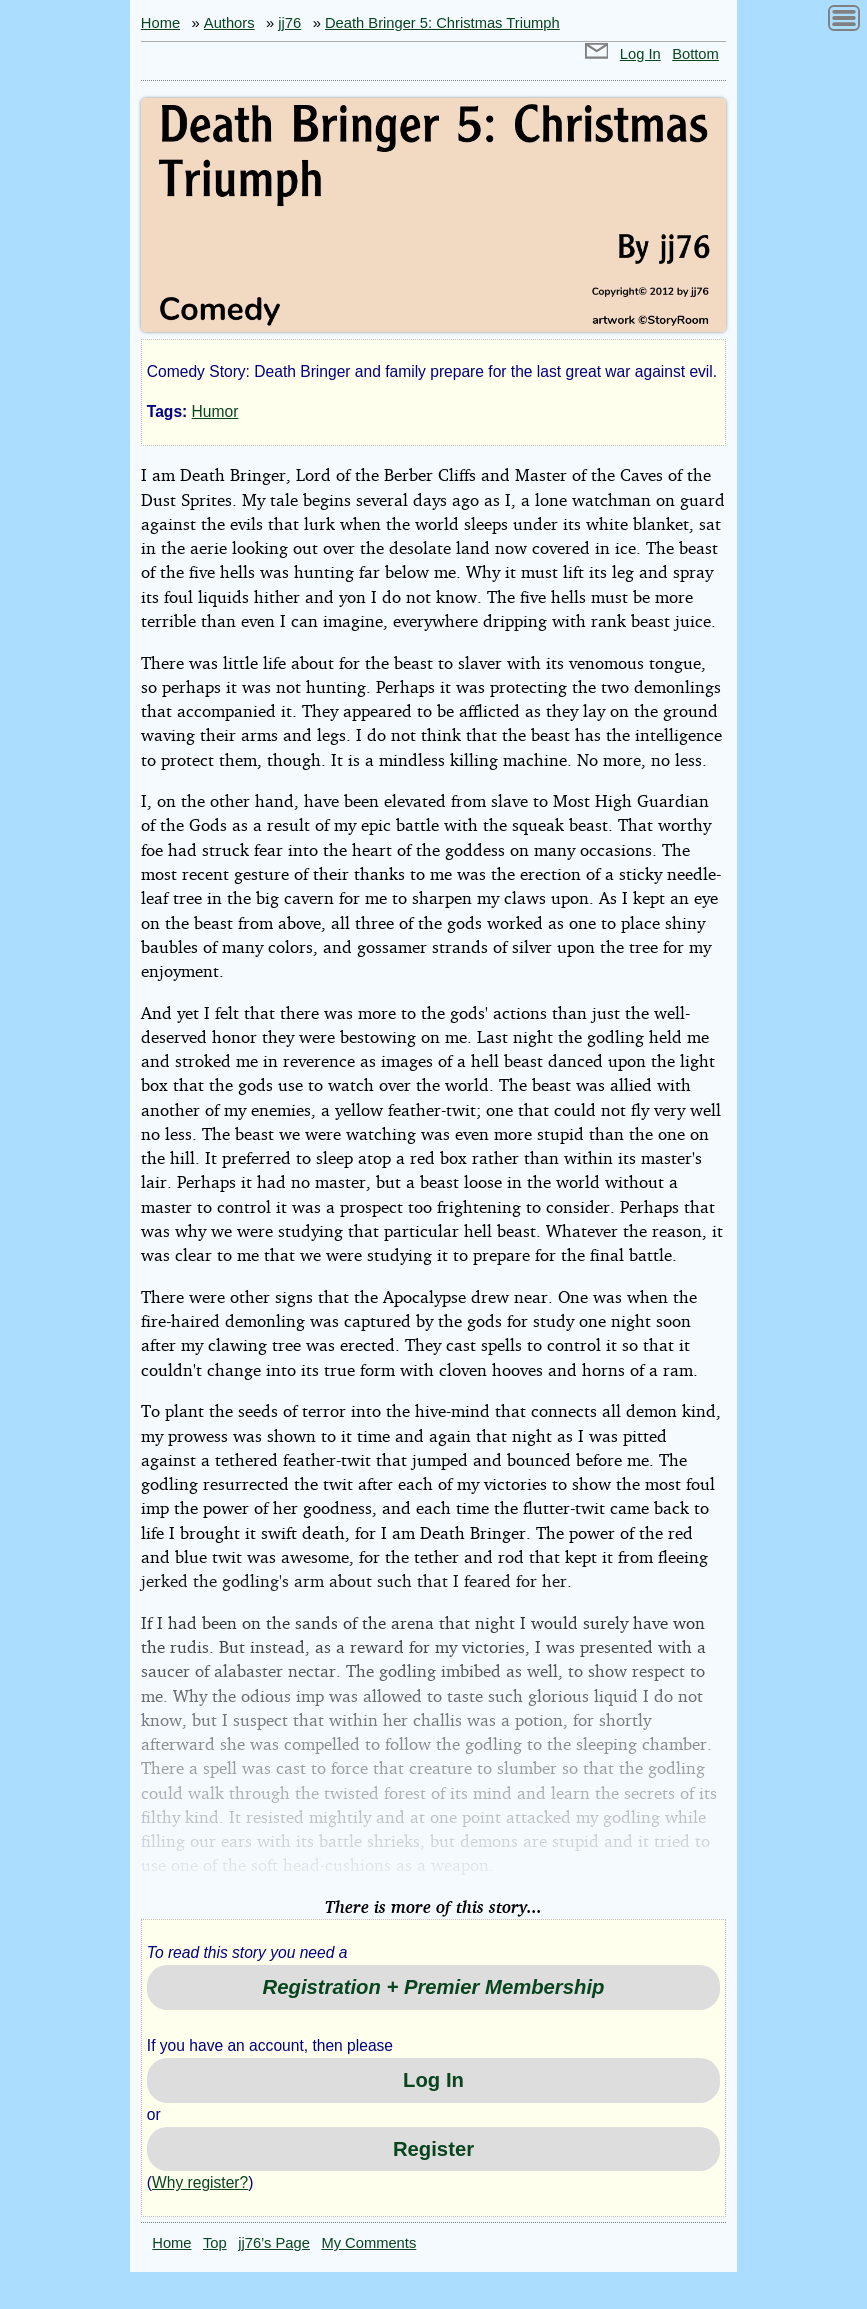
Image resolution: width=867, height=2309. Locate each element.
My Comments (368, 2243)
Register (433, 2149)
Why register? (200, 2182)
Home (160, 23)
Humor (215, 411)
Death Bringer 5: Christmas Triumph (442, 23)
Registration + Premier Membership (434, 1987)
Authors (229, 23)
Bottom (695, 54)
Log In (640, 54)
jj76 (289, 23)
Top (215, 2243)
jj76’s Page (274, 2243)
